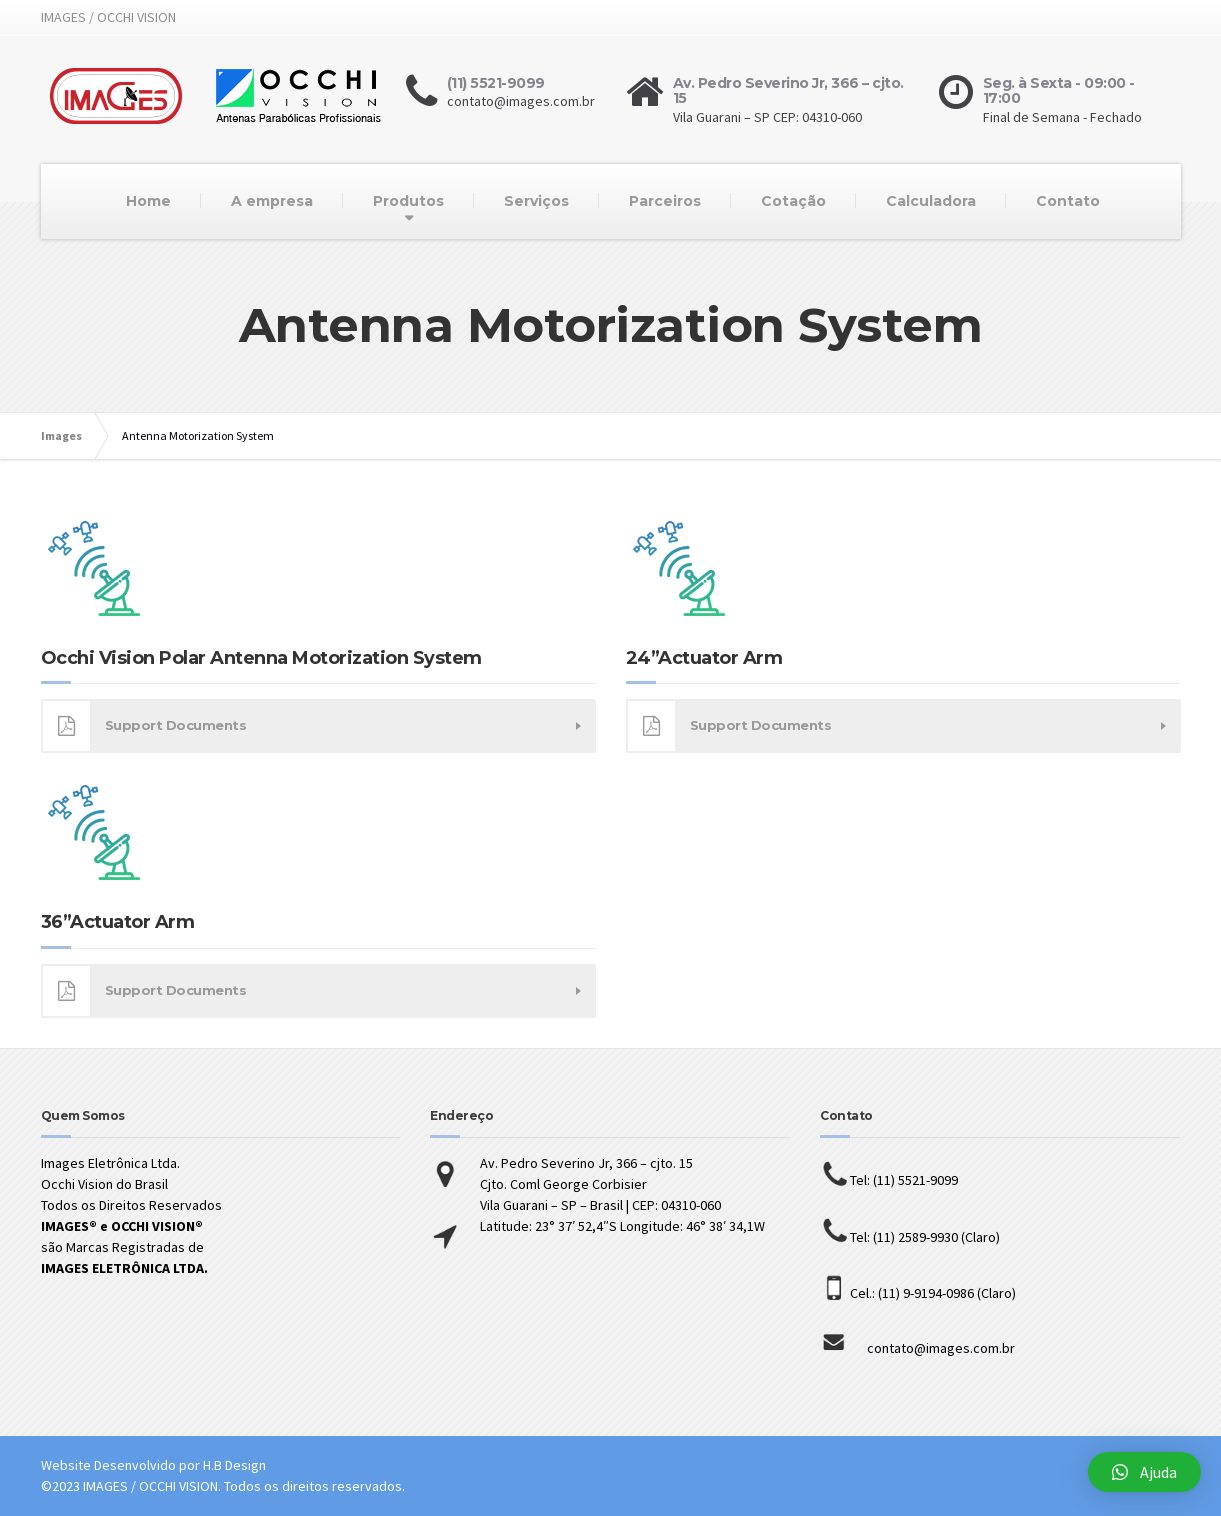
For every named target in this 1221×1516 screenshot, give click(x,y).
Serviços (536, 201)
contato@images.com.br (917, 1348)
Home (148, 201)
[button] (1144, 1472)
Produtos (408, 201)
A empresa (272, 201)
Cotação (793, 201)
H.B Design (234, 1465)
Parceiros (665, 201)
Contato (1068, 201)
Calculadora (931, 201)
